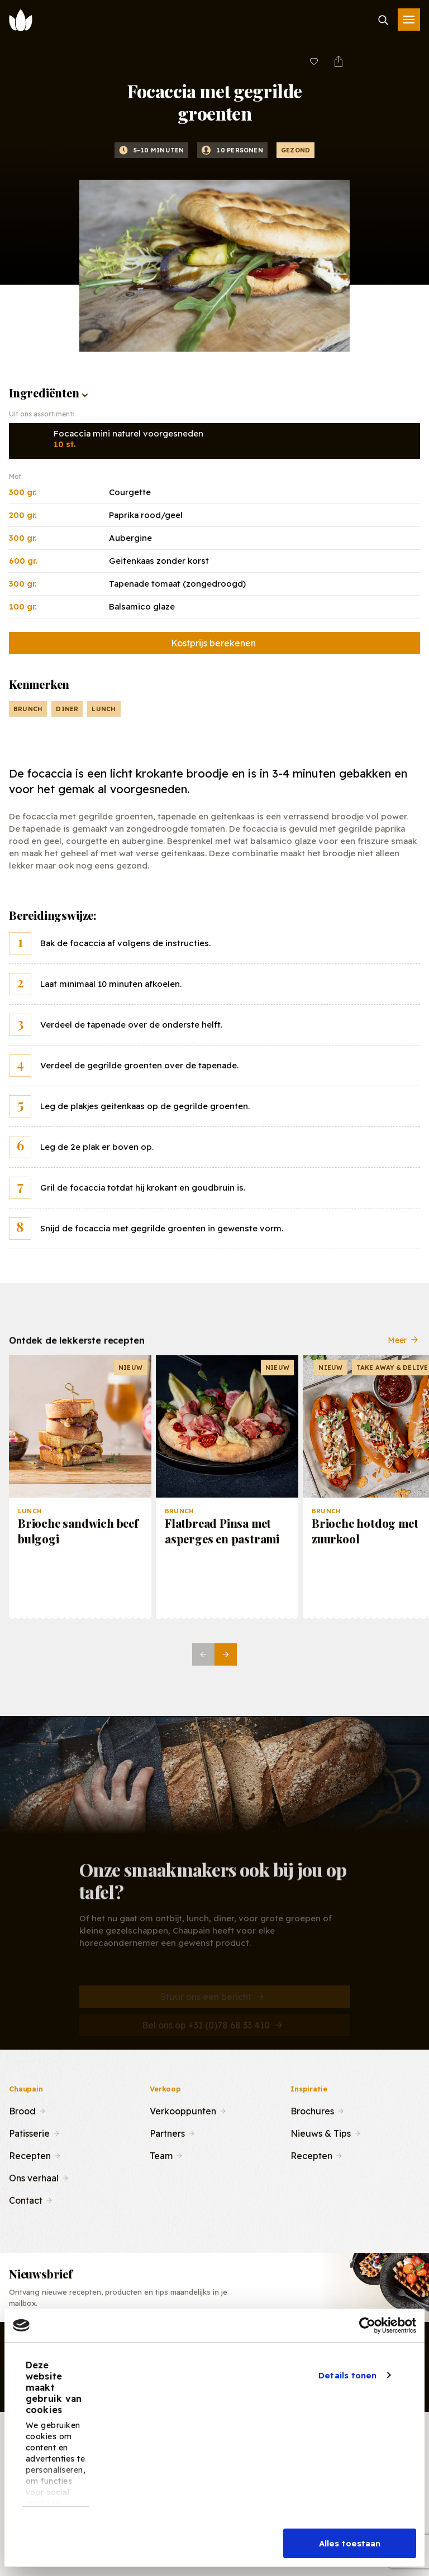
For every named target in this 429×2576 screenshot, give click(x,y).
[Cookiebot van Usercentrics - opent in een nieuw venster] (367, 2325)
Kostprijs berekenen (213, 643)
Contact (25, 2199)
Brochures (312, 2109)
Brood (22, 2109)
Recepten (30, 2154)
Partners (167, 2132)
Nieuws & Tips (320, 2132)
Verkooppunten (183, 2109)
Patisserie (29, 2132)
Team (161, 2154)
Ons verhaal (34, 2176)
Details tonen (347, 2375)
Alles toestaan (349, 2543)
